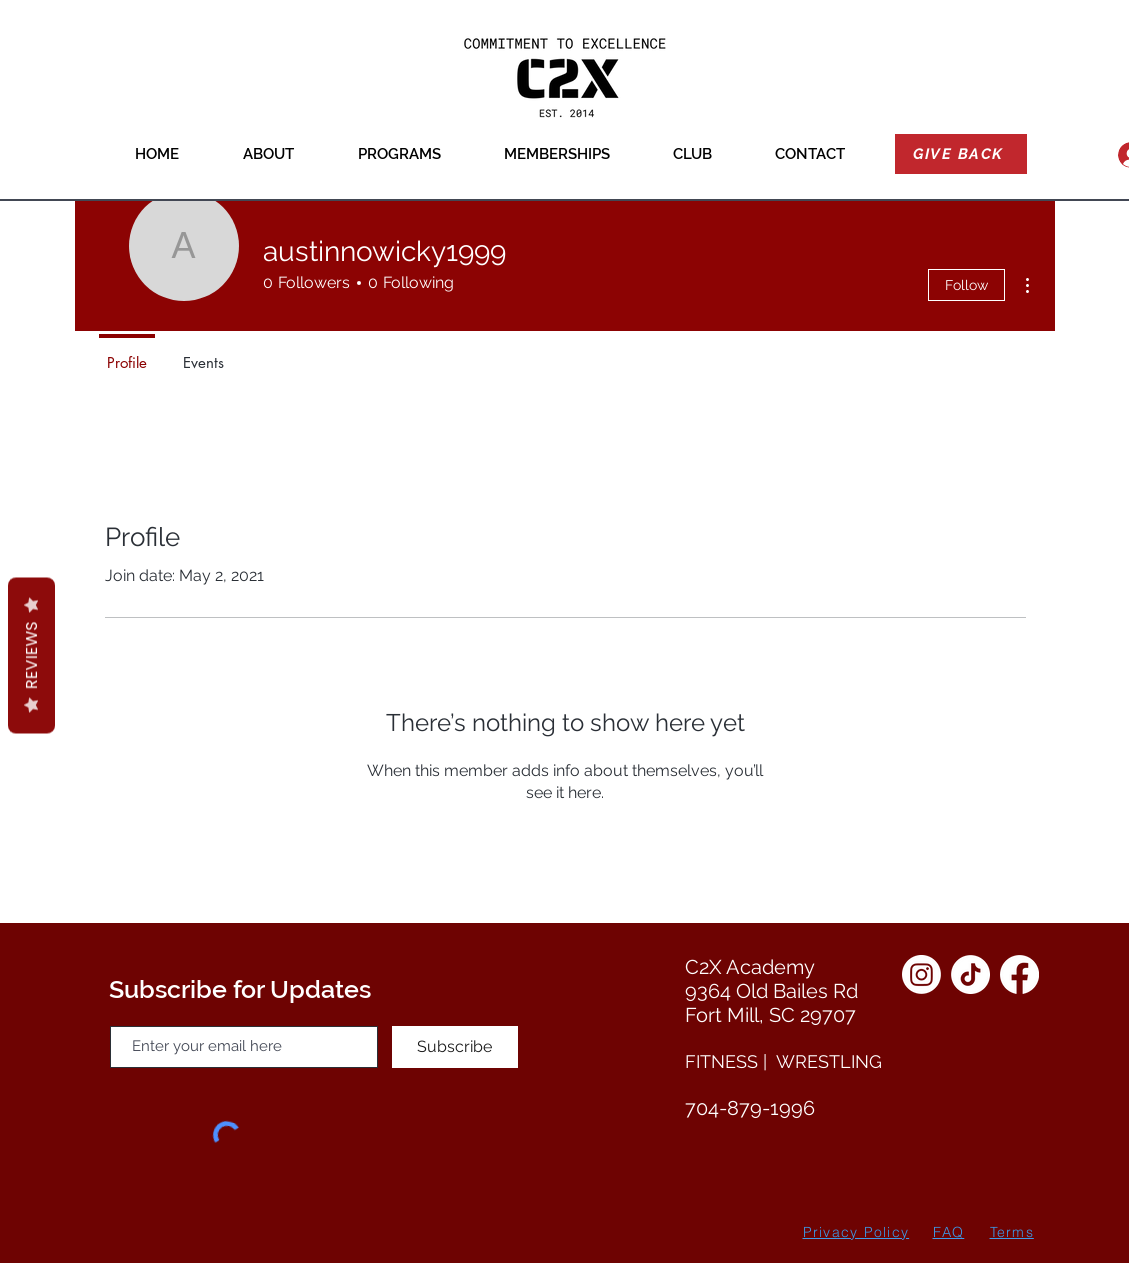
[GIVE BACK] (961, 154)
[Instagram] (921, 974)
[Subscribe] (455, 1047)
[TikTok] (970, 974)
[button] (268, 154)
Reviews (31, 655)
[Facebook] (1019, 974)
